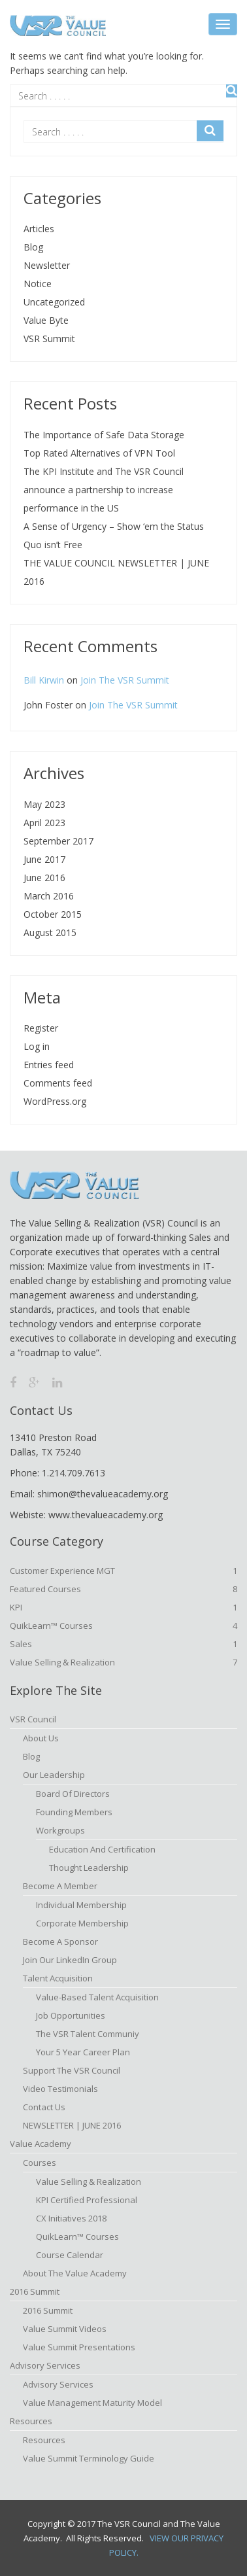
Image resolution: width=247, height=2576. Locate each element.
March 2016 (49, 896)
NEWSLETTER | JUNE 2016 (72, 2125)
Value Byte (46, 320)
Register (41, 1028)
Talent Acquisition (58, 1978)
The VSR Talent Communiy (87, 2034)
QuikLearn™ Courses (123, 1625)
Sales (123, 1644)
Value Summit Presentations (79, 2347)
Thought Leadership (89, 1867)
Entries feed (49, 1064)
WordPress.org (55, 1101)
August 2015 (50, 932)
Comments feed (58, 1083)
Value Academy (40, 2144)
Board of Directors (73, 1794)
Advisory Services (45, 2365)
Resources (31, 2421)
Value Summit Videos (65, 2329)
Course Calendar (69, 2255)
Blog (33, 247)
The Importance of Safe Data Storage (104, 434)
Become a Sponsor (60, 1941)
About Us (41, 1738)
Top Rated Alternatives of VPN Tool (99, 453)
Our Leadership (54, 1775)
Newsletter (47, 265)
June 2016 (44, 877)
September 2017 (58, 841)
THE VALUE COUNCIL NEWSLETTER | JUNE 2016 (116, 572)
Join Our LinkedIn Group (70, 1960)
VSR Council (33, 1719)
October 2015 (53, 914)
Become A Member (60, 1886)
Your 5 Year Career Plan (83, 2052)
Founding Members (74, 1812)
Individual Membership (81, 1905)
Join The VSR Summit (124, 680)
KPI (123, 1607)
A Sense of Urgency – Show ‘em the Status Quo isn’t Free (114, 535)
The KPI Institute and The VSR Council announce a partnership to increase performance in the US (104, 489)
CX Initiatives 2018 (71, 2218)
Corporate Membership (82, 1923)
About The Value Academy (75, 2273)
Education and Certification (102, 1849)
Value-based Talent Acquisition (97, 1997)
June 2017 (44, 859)
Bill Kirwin (44, 680)
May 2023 (44, 804)
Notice (38, 283)
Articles (39, 228)
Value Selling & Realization (123, 1662)
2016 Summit (34, 2291)
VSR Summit (49, 338)
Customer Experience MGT (123, 1570)
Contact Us (44, 2107)
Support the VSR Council (71, 2070)
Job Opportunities (70, 2015)
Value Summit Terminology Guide (88, 2458)
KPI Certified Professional (86, 2200)
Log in (37, 1046)
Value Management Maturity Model (92, 2403)
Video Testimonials (60, 2089)
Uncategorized (54, 302)
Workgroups (60, 1830)
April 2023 (44, 822)
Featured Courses (123, 1589)
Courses (39, 2162)
